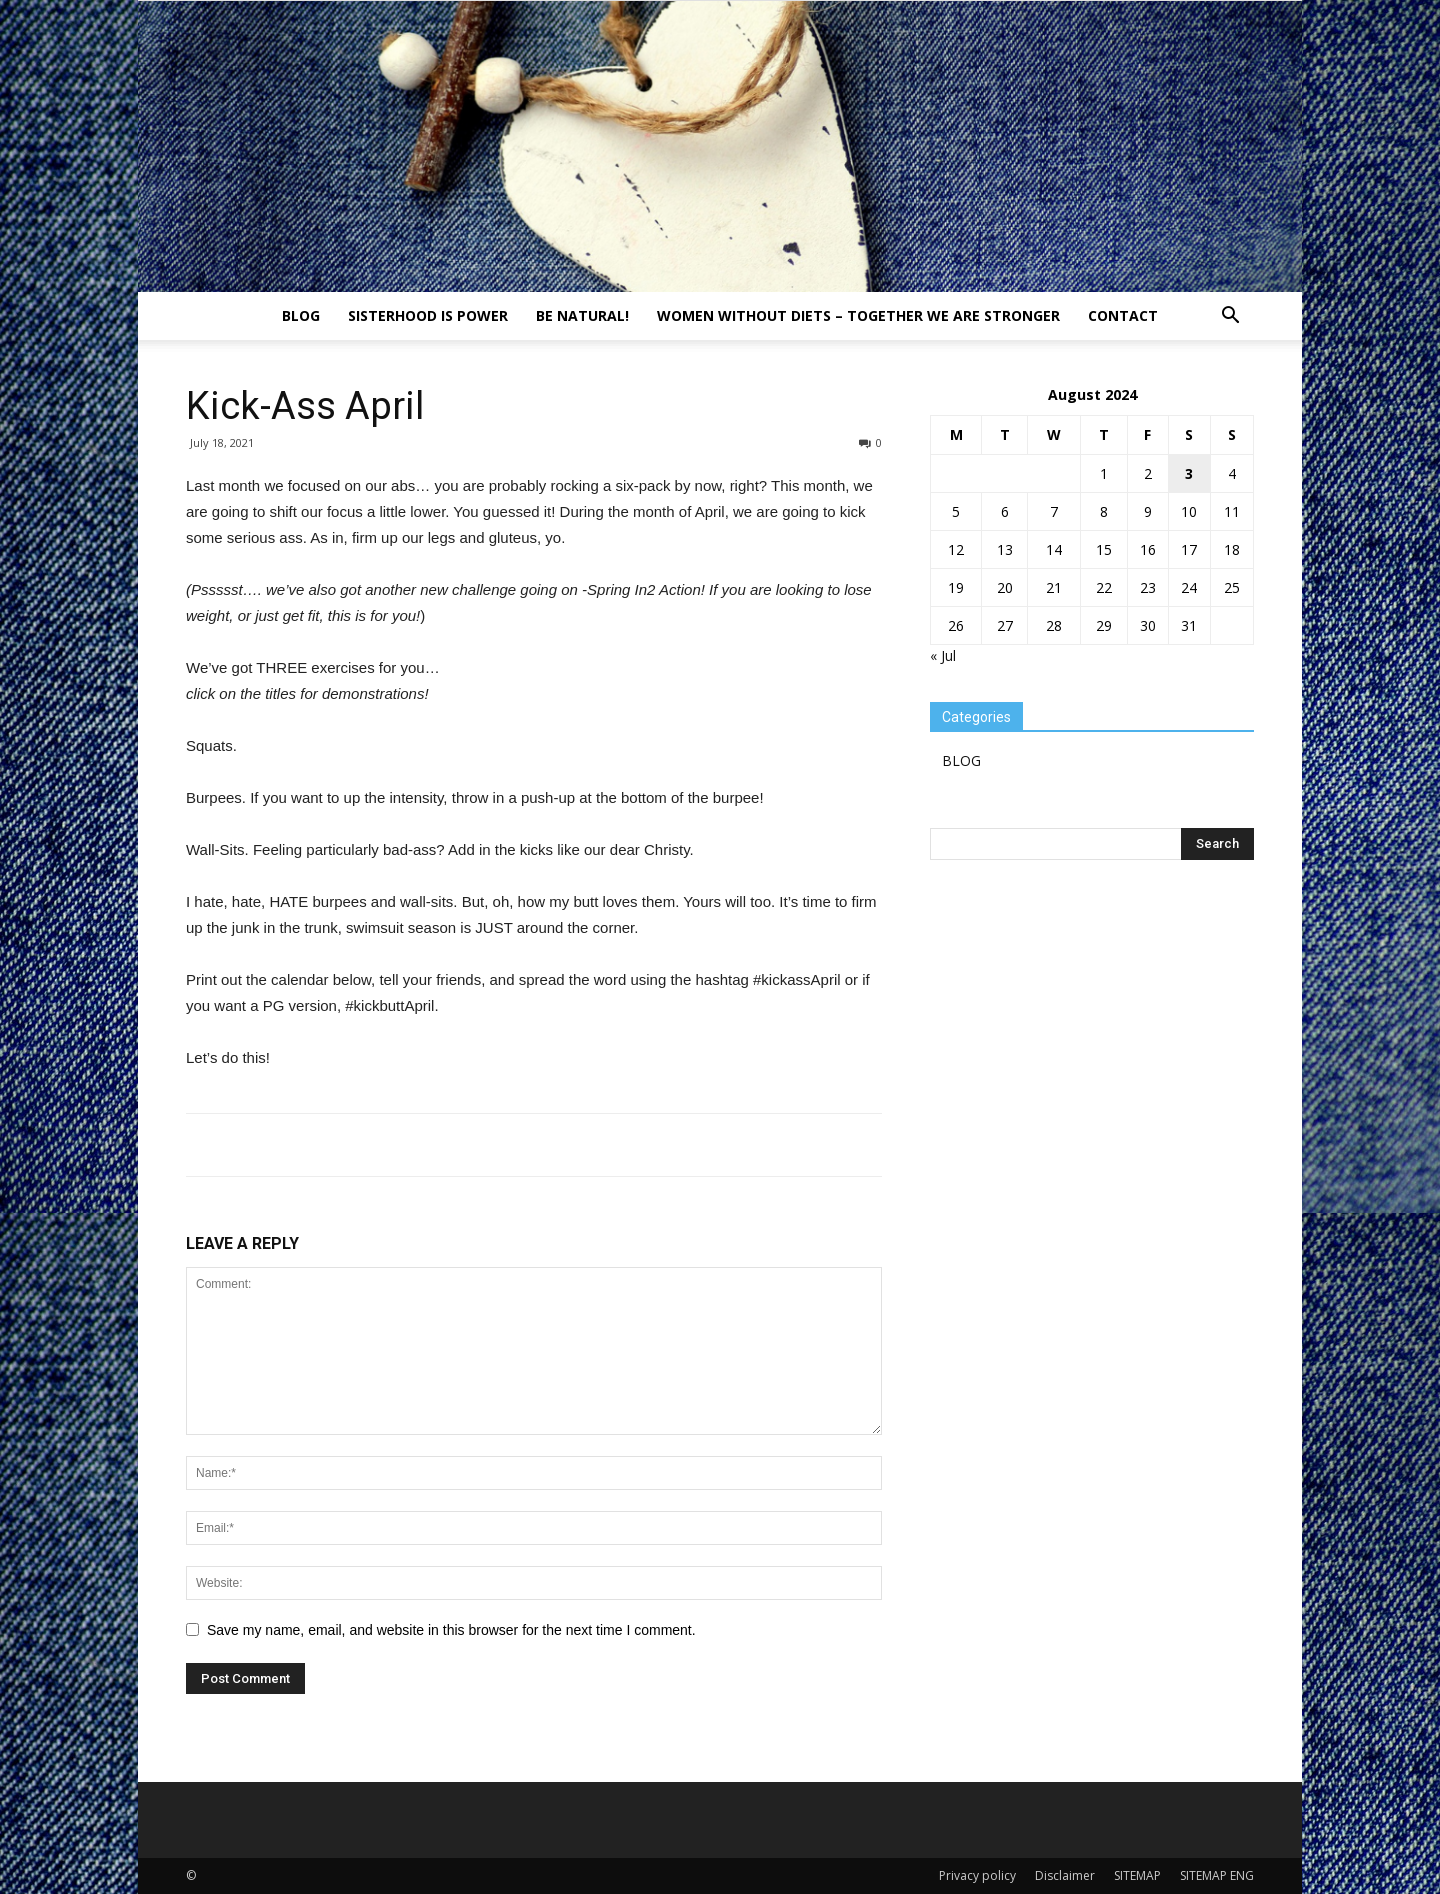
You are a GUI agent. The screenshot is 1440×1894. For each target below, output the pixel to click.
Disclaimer (1065, 1875)
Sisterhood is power (428, 315)
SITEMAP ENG (1217, 1875)
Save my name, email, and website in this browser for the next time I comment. (451, 1630)
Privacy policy (977, 1875)
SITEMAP (1137, 1875)
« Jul (943, 655)
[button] (1230, 317)
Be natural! (582, 315)
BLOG (301, 315)
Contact (1123, 315)
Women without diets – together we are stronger (858, 315)
